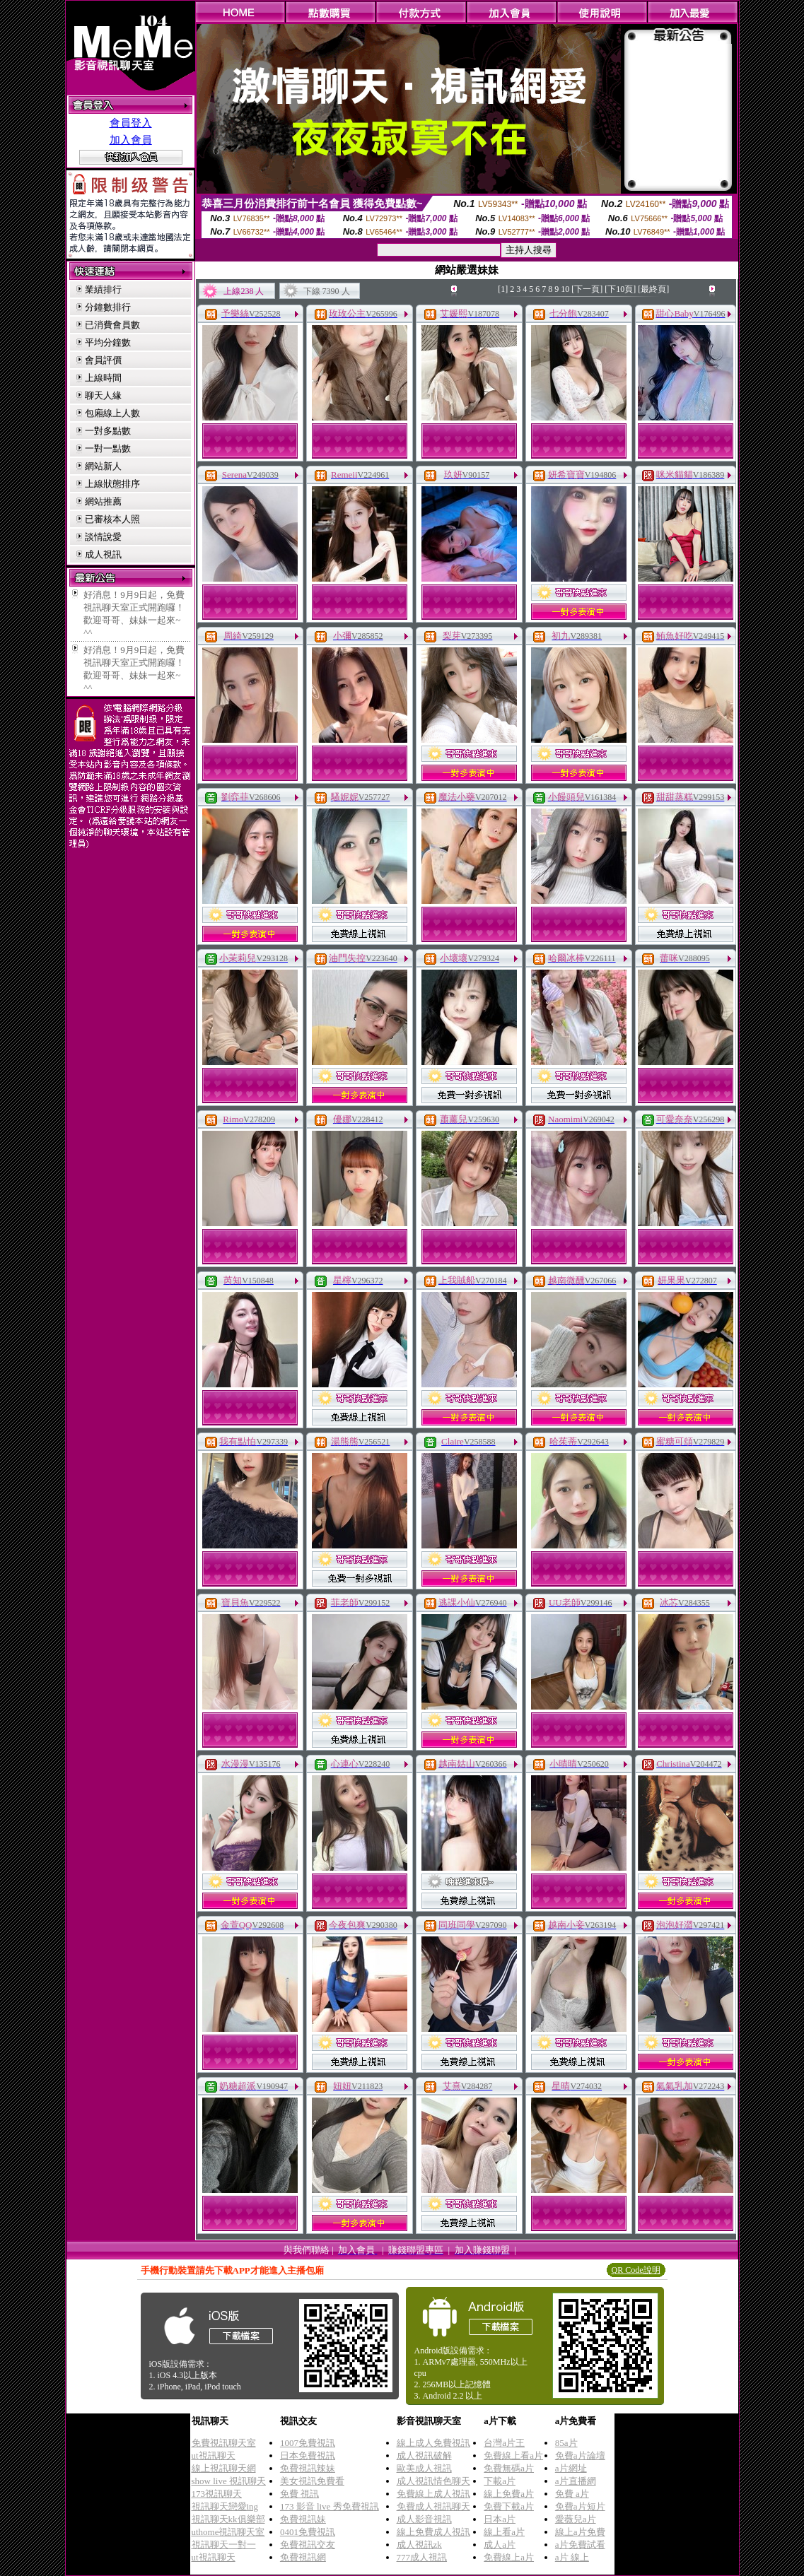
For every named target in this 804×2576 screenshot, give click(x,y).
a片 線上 (572, 2557)
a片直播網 (575, 2481)
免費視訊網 (303, 2557)
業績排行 (103, 289)
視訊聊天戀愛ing (225, 2506)
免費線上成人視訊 (433, 2493)
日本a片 (499, 2519)
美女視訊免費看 (312, 2481)
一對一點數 (108, 448)
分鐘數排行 (108, 307)
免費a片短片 (580, 2506)
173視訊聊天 (217, 2493)
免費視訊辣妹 (307, 2468)
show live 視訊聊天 (229, 2481)
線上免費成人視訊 (433, 2532)
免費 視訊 (299, 2493)
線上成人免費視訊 (433, 2442)
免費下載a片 (509, 2506)
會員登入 (131, 123)
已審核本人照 (112, 519)
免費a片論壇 (580, 2455)
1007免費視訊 (307, 2442)
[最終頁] (653, 289)
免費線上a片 (509, 2557)
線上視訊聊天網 (224, 2468)
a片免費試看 (580, 2544)
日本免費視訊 (307, 2455)
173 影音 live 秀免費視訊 (329, 2506)
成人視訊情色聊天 (433, 2481)
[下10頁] (620, 289)
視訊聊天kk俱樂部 (228, 2519)
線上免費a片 (509, 2493)
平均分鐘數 (108, 342)
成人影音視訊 (424, 2519)
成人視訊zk (419, 2544)
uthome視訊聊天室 (228, 2532)
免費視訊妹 (303, 2519)
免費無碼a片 (509, 2468)
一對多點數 (108, 430)
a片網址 (571, 2468)
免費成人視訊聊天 (433, 2506)
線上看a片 (504, 2532)
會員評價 (103, 360)
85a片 (566, 2442)
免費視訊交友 (307, 2544)
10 (565, 289)
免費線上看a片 (513, 2455)
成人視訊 (103, 554)
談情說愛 (103, 536)
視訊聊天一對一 (224, 2544)
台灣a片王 (504, 2442)
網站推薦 (103, 501)
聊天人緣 (103, 395)
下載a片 (499, 2481)
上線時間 (103, 377)
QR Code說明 (636, 2270)
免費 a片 (572, 2493)
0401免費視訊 (307, 2532)
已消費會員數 (112, 324)
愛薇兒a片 (575, 2519)
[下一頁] (586, 289)
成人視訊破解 (424, 2455)
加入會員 (131, 140)
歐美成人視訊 (424, 2468)
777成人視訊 (422, 2557)
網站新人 (103, 466)
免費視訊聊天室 (224, 2442)
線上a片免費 (580, 2532)
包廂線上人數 (112, 413)
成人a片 (499, 2544)
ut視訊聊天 (213, 2455)
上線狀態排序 (112, 483)
